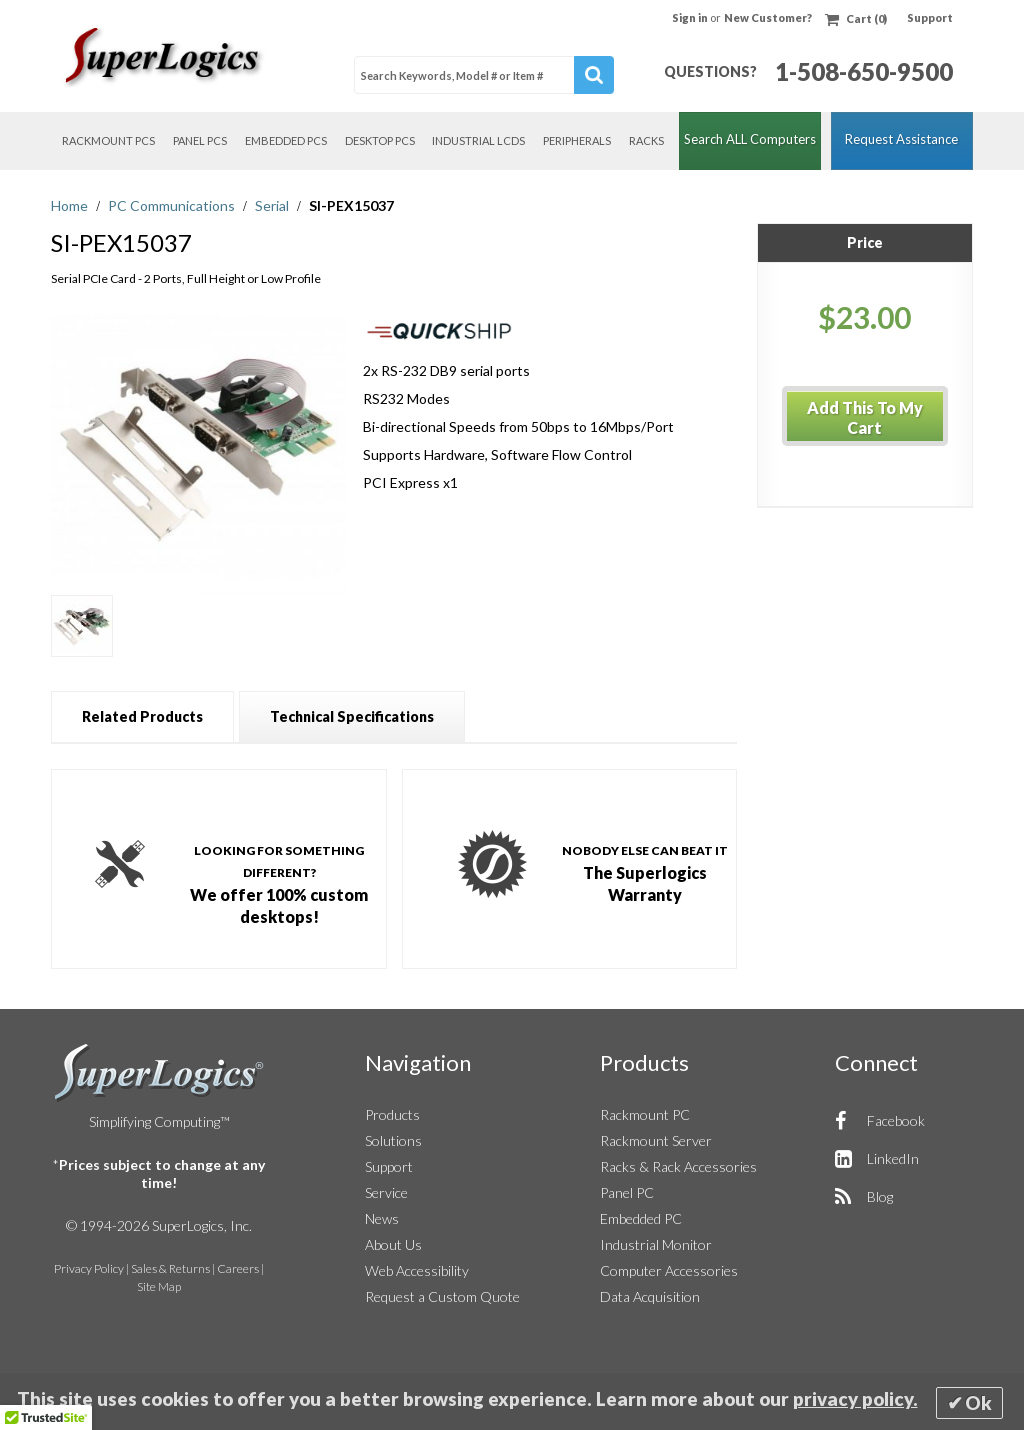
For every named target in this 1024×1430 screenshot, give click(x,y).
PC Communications (173, 205)
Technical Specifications (352, 716)
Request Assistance (901, 139)
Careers (238, 1268)
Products (392, 1114)
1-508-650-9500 (864, 71)
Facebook (896, 1120)
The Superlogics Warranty (645, 872)
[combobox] (484, 75)
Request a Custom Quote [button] (442, 1296)
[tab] (142, 716)
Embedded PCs (286, 140)
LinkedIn (893, 1158)
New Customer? (768, 17)
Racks (646, 140)
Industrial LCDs (478, 140)
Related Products (142, 716)
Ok (978, 1403)
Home (71, 205)
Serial (273, 205)
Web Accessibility (417, 1270)
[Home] (165, 57)
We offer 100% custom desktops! (279, 883)
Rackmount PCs (108, 140)
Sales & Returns (170, 1268)
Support (930, 17)
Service (386, 1192)
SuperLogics (159, 1073)
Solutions (393, 1140)
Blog (880, 1196)
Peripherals (577, 140)
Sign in (691, 17)
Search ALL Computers (750, 139)
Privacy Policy (89, 1268)
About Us (393, 1244)
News (382, 1218)
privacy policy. (855, 1399)
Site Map (159, 1286)
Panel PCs (200, 140)
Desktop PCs (380, 140)
